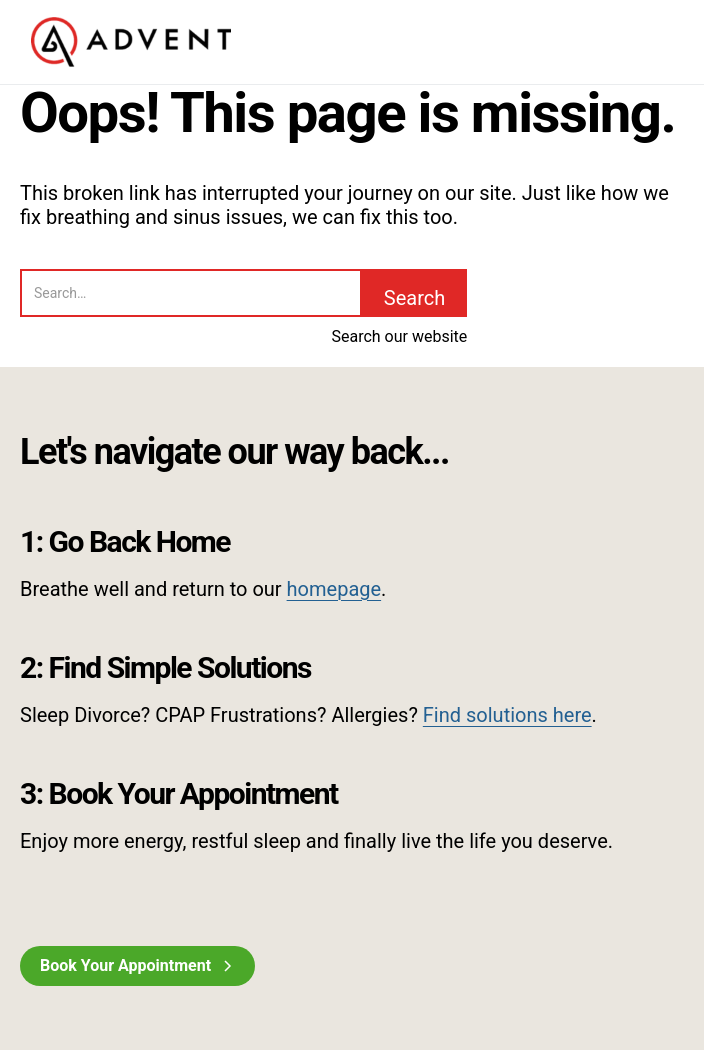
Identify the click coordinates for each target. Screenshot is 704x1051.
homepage (334, 589)
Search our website (399, 336)
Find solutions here (507, 715)
